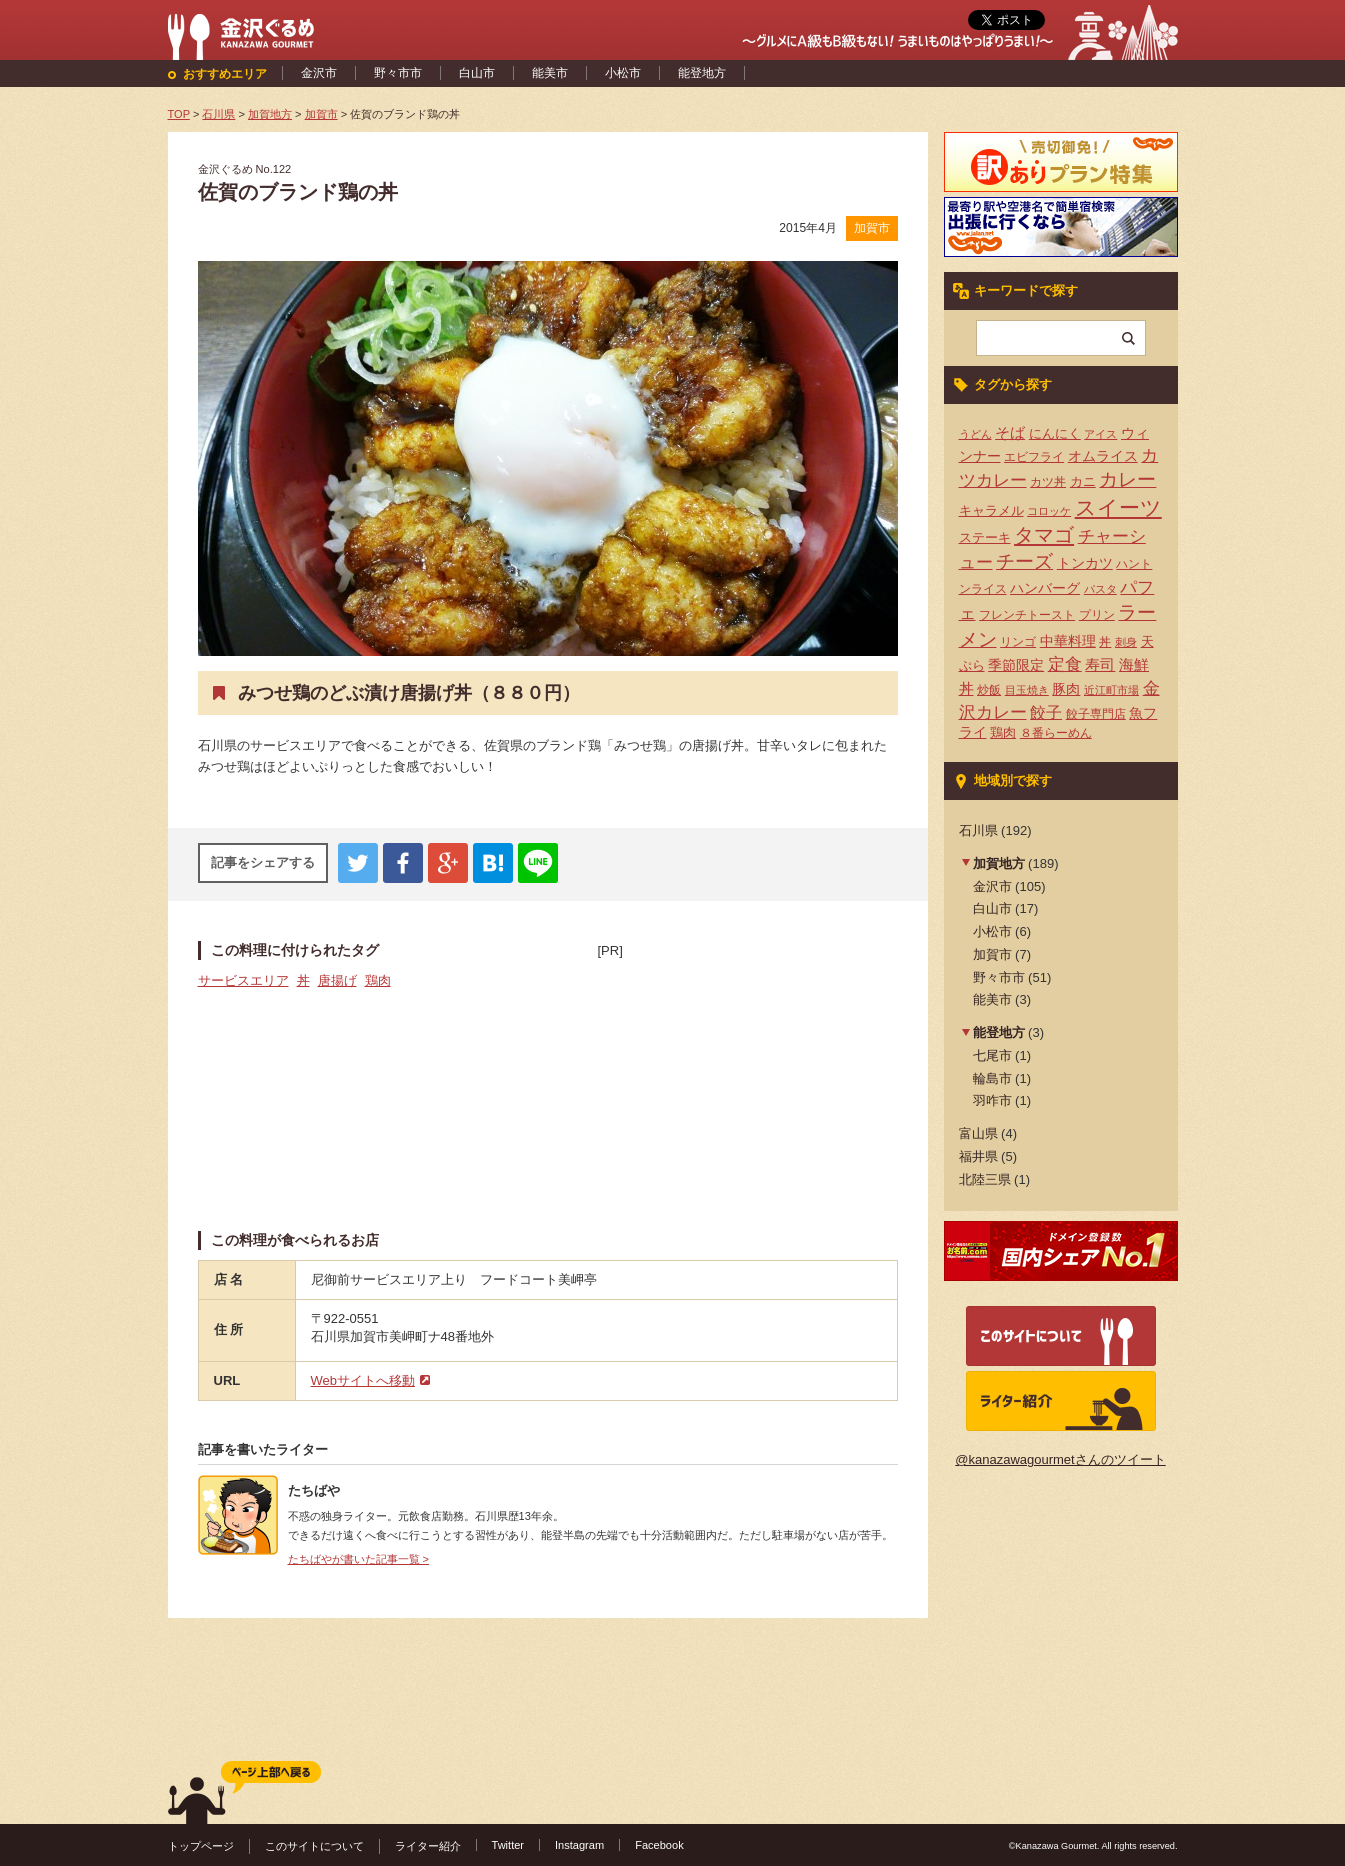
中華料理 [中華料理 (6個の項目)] (1068, 641)
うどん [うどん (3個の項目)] (975, 434)
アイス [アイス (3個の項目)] (1100, 434)
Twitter (508, 1845)
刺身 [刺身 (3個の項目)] (1126, 642)
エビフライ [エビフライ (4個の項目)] (1034, 457)
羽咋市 (992, 1100)
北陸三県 (985, 1179)
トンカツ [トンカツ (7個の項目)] (1085, 563)
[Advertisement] (748, 1086)
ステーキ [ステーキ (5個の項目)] (985, 537)
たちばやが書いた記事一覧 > (359, 1559)
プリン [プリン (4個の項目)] (1097, 615)
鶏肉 (378, 980)
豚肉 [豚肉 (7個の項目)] (1066, 689)
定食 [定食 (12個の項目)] (1065, 664)
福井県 (978, 1156)
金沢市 (319, 73)
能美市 (550, 73)
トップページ (201, 1846)
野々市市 (398, 73)
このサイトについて (314, 1846)
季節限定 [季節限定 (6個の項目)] (1016, 665)
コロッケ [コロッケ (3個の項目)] (1049, 511)
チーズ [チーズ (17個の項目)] (1024, 561)
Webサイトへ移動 (363, 1380)
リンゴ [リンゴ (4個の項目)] (1018, 642)
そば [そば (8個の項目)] (1010, 433)
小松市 (623, 73)
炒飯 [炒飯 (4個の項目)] (989, 690)
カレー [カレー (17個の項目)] (1127, 479)
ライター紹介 (428, 1846)
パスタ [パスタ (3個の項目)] (1100, 589)
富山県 (978, 1133)
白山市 (477, 73)
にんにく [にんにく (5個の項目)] (1055, 433)
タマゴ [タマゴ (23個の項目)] (1044, 535)
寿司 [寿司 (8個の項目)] (1100, 665)
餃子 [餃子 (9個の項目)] (1046, 712)
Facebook (659, 1845)
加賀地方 (999, 863)
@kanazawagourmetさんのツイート (1060, 1459)
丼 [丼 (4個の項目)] (1105, 642)
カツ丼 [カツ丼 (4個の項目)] (1048, 482)
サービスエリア (243, 980)
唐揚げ (337, 980)
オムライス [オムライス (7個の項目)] (1103, 456)
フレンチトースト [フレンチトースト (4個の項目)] (1027, 615)
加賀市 (872, 228)
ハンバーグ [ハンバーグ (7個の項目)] (1045, 588)
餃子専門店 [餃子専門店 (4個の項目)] (1096, 714)
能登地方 (702, 73)
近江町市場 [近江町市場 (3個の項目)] (1111, 690)
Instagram (579, 1845)
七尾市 (992, 1055)
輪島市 (992, 1078)
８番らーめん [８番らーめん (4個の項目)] (1056, 733)
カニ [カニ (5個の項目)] (1083, 481)
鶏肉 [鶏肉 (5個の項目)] (1003, 732)
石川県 (978, 830)
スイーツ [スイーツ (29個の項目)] (1118, 508)
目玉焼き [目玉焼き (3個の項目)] (1027, 690)
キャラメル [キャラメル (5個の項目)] (991, 510)
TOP (179, 114)
